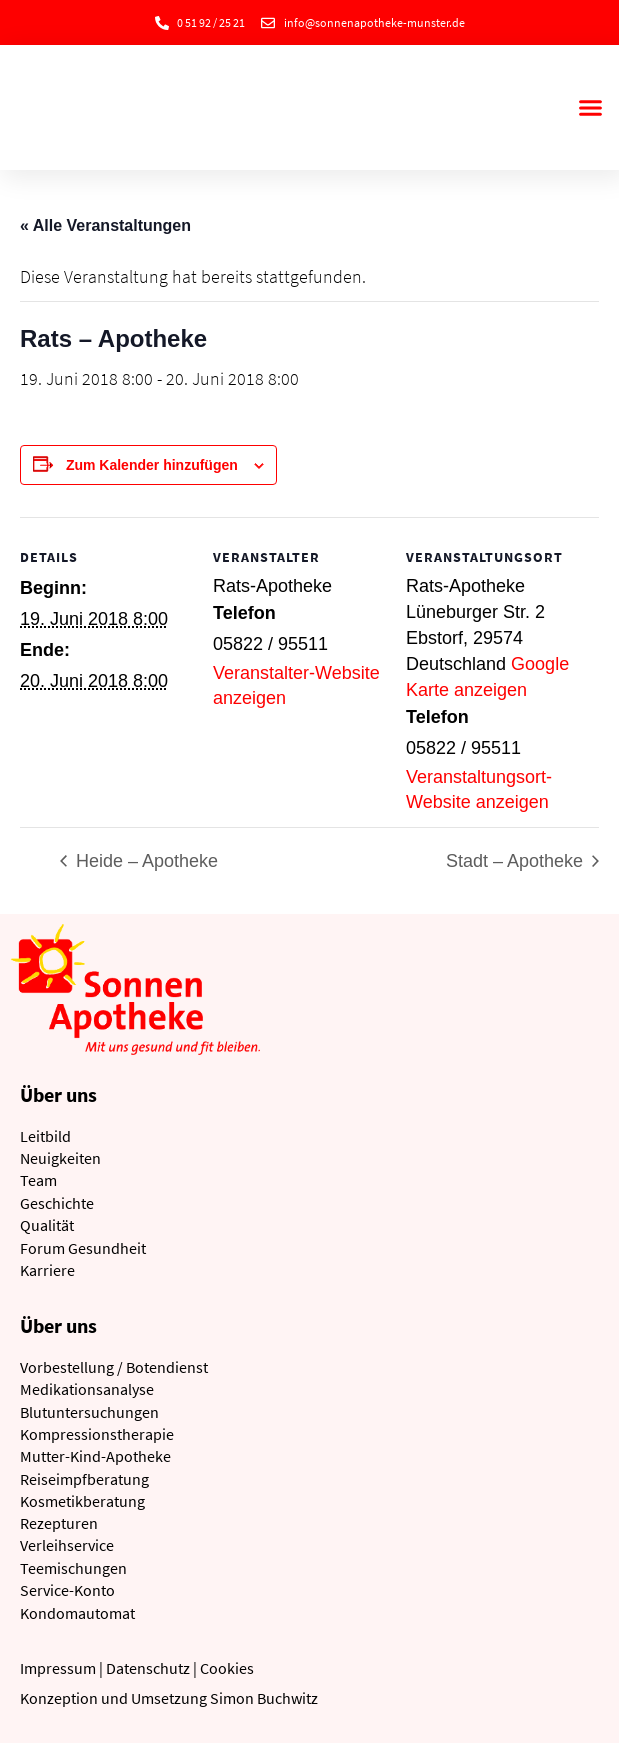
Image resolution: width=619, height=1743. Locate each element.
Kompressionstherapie (97, 1434)
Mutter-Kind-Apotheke (95, 1456)
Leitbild (45, 1136)
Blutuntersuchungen (89, 1412)
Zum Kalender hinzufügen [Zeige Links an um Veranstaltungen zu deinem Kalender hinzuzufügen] (152, 465)
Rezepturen (59, 1523)
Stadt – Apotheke (517, 861)
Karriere (47, 1270)
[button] (590, 108)
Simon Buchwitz (264, 1698)
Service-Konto (67, 1590)
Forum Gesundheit (83, 1248)
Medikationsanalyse (87, 1389)
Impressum (58, 1668)
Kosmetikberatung (82, 1501)
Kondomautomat (77, 1613)
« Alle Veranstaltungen (105, 225)
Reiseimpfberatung (84, 1479)
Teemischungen (73, 1568)
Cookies (227, 1668)
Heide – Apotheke (144, 861)
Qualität (47, 1225)
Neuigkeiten (60, 1158)
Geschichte (57, 1203)
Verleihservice (67, 1545)
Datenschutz (148, 1668)
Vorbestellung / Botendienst (114, 1367)
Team (38, 1180)
